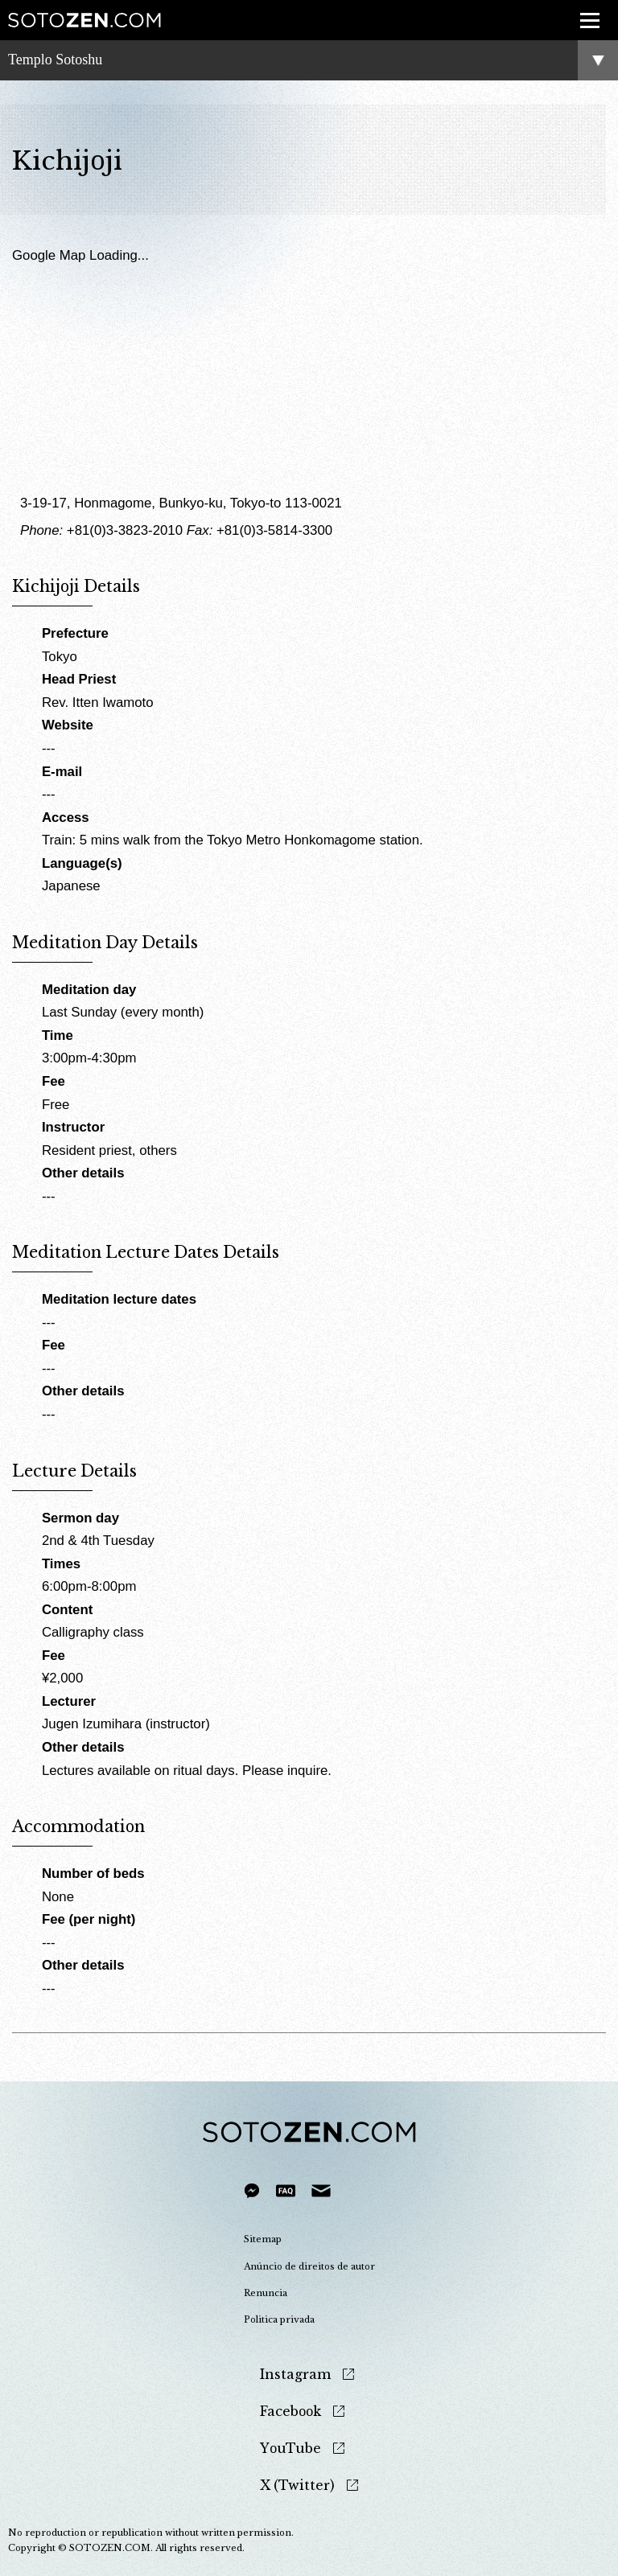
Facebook (290, 2411)
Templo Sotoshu (55, 59)
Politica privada (279, 2319)
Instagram (295, 2374)
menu (584, 11)
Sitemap (263, 2239)
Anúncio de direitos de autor (309, 2266)
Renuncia (265, 2293)
